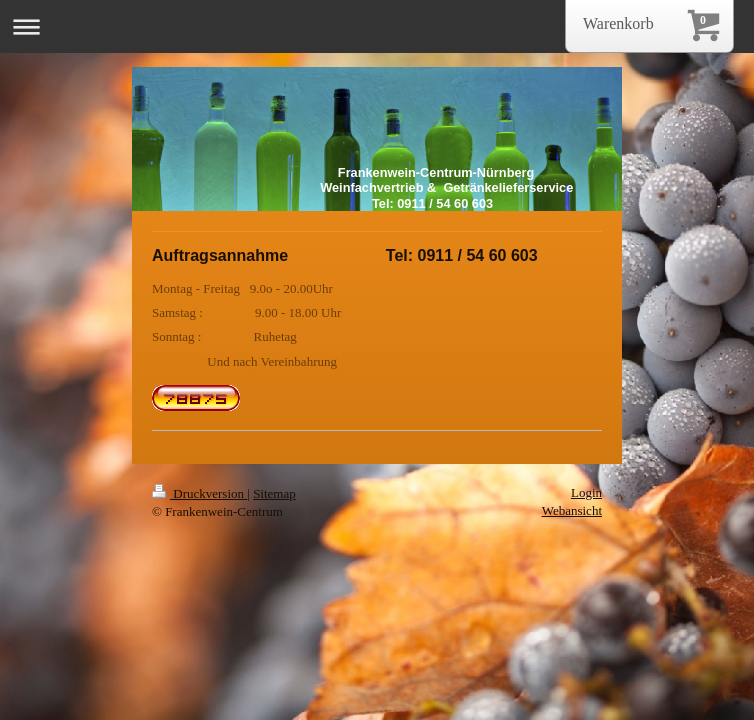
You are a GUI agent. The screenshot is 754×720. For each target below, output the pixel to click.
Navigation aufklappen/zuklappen (377, 26)
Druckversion (199, 493)
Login (586, 492)
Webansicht (572, 510)
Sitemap (274, 493)
